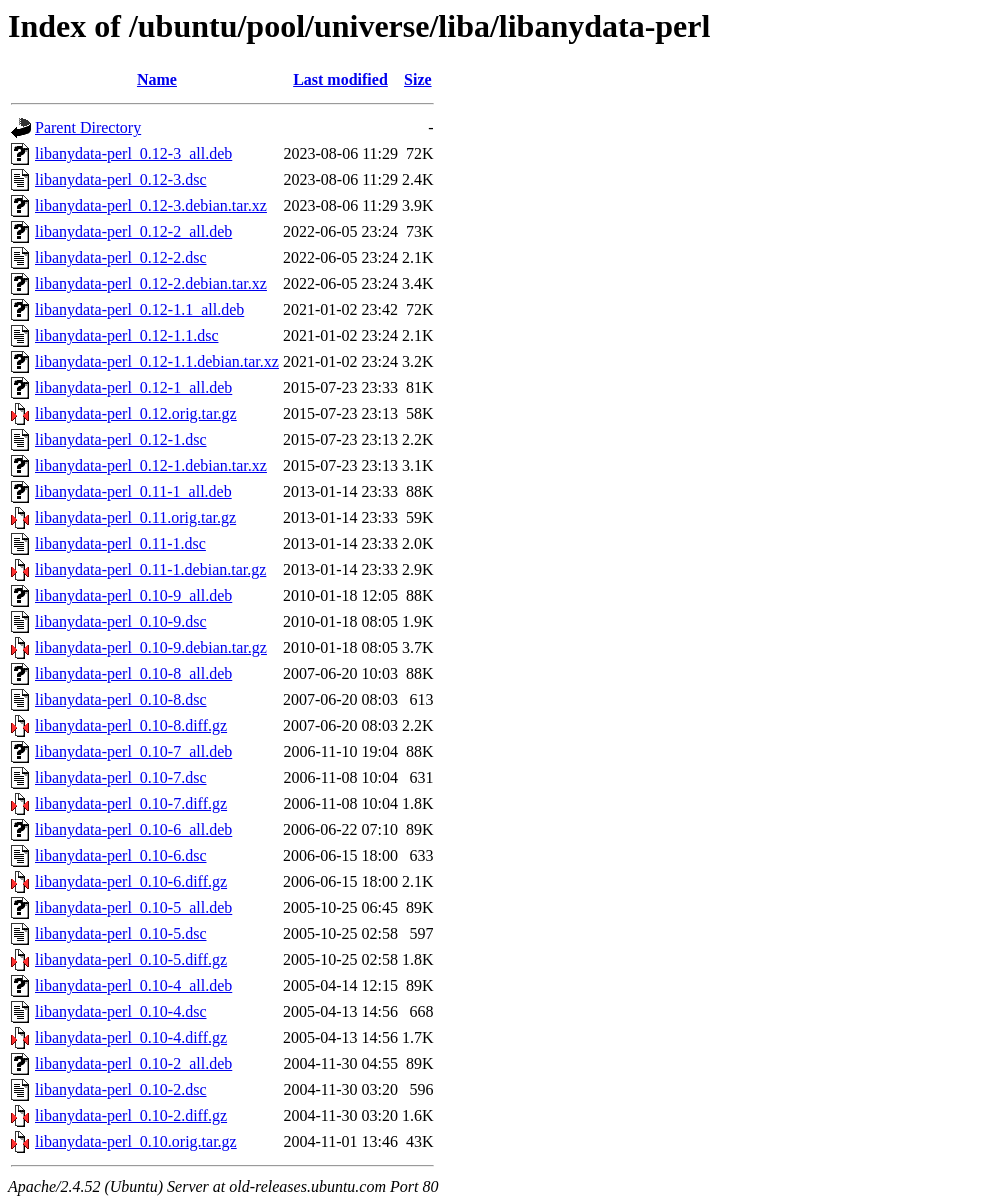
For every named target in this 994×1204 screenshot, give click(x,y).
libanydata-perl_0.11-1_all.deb (133, 491)
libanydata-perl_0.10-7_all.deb (133, 751)
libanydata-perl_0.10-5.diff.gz (131, 959)
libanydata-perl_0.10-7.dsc (121, 777)
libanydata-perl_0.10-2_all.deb (133, 1063)
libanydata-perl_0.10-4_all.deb (133, 985)
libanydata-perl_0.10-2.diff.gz (131, 1115)
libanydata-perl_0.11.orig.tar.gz (135, 517)
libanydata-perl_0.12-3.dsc (121, 179)
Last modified (340, 79)
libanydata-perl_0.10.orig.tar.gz (136, 1141)
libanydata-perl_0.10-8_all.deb (133, 673)
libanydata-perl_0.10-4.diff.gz (131, 1037)
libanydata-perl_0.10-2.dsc (121, 1089)
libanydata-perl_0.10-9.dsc (121, 621)
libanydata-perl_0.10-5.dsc (121, 933)
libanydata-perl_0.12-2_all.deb (133, 231)
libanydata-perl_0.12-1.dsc (121, 439)
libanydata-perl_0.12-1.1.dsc (127, 335)
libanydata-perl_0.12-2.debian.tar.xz (151, 283)
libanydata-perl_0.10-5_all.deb (133, 907)
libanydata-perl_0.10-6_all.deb (133, 829)
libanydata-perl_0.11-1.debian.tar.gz (150, 569)
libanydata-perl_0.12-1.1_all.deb (139, 309)
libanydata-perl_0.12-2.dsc (121, 257)
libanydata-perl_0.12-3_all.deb (133, 153)
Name (157, 79)
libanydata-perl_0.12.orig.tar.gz (136, 413)
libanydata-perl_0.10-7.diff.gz (131, 803)
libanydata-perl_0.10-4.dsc (121, 1011)
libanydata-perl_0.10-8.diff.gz (131, 725)
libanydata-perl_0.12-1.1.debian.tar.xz (157, 361)
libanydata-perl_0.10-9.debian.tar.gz (151, 647)
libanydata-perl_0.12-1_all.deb (133, 387)
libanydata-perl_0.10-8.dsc (121, 699)
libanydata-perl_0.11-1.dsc (120, 543)
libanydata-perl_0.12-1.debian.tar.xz (151, 465)
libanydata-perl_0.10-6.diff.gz (131, 881)
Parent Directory (88, 127)
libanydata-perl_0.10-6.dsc (121, 855)
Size (418, 79)
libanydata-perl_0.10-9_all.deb (133, 595)
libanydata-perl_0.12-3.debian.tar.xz (151, 205)
